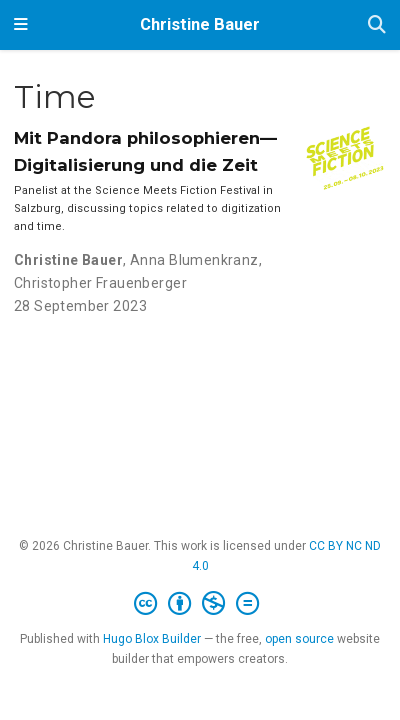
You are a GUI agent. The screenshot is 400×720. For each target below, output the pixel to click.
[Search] (377, 25)
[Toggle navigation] (21, 25)
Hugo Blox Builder (152, 639)
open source (299, 639)
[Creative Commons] (200, 604)
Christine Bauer (200, 24)
